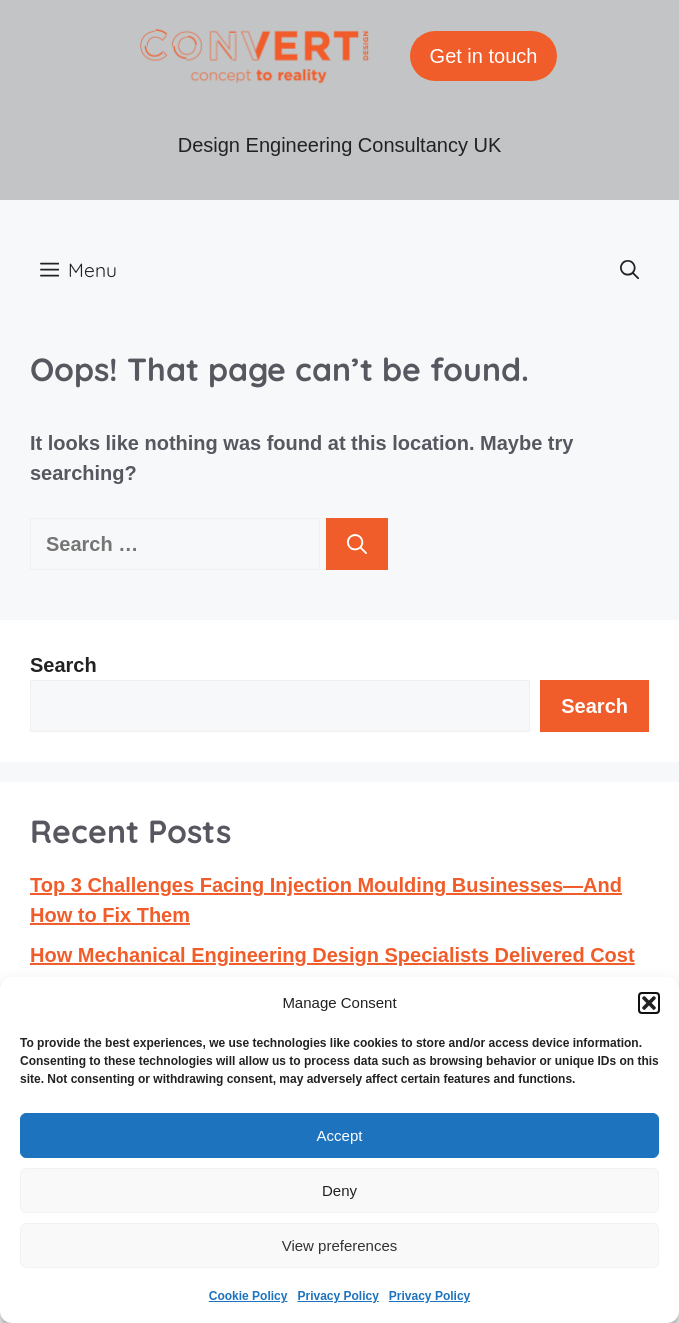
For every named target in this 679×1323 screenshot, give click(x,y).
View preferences (340, 1245)
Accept (340, 1135)
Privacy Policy (337, 1296)
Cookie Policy (248, 1296)
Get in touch (484, 56)
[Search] (357, 544)
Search (63, 665)
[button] (649, 1003)
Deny (339, 1190)
